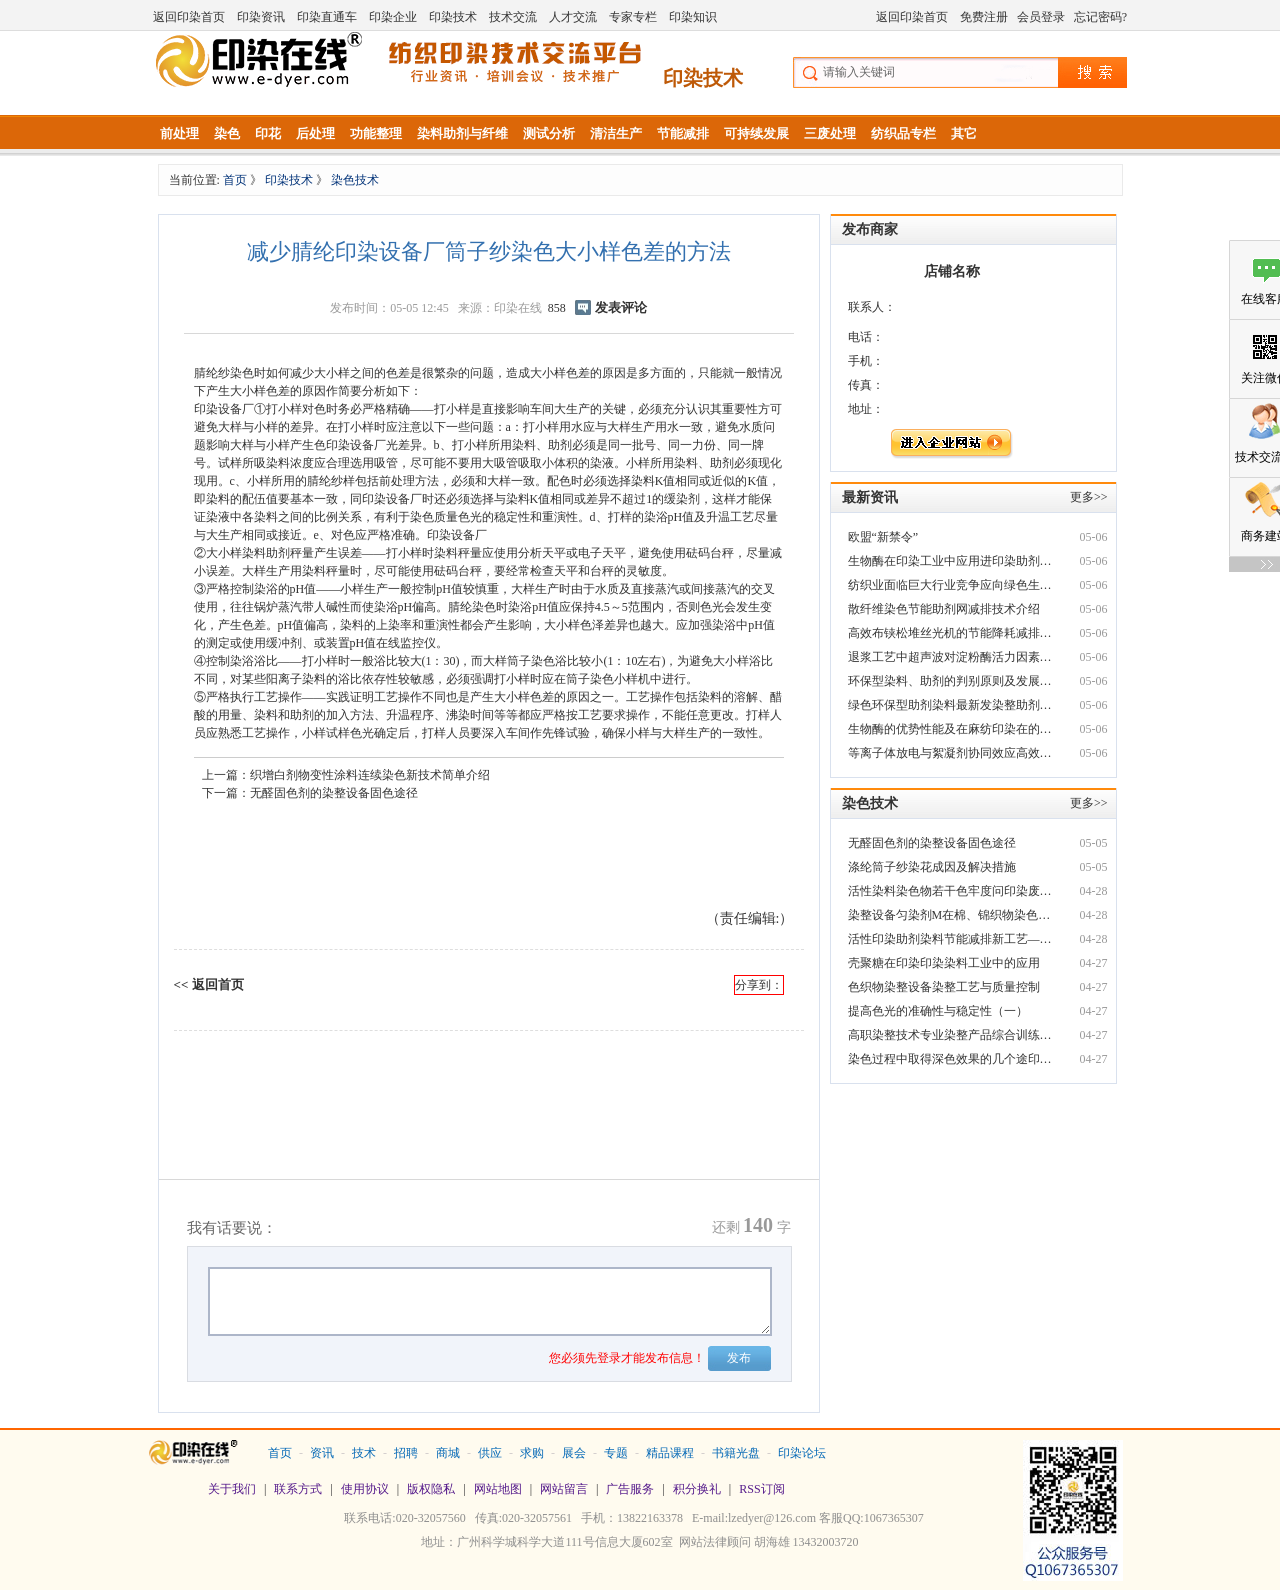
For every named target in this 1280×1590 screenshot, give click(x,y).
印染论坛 (802, 1453)
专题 (616, 1453)
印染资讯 (261, 17)
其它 (964, 133)
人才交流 (573, 17)
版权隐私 (431, 1489)
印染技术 (453, 17)
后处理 (315, 133)
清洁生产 (616, 133)
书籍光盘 (736, 1453)
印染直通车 (327, 17)
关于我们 (232, 1489)
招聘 (406, 1453)
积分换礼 (697, 1489)
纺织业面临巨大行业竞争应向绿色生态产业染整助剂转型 (952, 585)
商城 (448, 1453)
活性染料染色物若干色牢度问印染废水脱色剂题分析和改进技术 (952, 891)
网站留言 (564, 1489)
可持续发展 (756, 133)
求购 (532, 1453)
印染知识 (693, 17)
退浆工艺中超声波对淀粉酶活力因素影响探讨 (952, 657)
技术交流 (513, 17)
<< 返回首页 (209, 984)
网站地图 (498, 1489)
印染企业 (393, 17)
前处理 (179, 133)
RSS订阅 (761, 1489)
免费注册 (984, 17)
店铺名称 (952, 271)
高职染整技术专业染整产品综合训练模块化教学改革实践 (952, 1035)
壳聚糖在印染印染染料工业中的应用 (944, 963)
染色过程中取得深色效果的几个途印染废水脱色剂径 (952, 1059)
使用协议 (365, 1489)
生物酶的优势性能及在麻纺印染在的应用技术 (952, 729)
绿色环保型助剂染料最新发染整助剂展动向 (952, 705)
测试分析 (549, 133)
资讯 (322, 1453)
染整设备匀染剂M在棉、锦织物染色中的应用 (952, 915)
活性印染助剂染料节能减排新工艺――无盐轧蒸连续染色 (952, 939)
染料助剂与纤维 (462, 133)
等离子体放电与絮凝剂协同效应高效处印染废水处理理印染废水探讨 (952, 753)
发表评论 (621, 307)
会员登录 (1041, 17)
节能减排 (683, 133)
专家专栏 (633, 17)
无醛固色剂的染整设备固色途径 (334, 793)
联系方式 (298, 1489)
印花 (268, 133)
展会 (574, 1453)
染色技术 (355, 180)
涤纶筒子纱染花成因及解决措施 (932, 867)
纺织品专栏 (903, 133)
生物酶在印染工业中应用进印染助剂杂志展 (952, 561)
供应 (490, 1453)
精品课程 (670, 1453)
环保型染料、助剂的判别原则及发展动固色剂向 (952, 681)
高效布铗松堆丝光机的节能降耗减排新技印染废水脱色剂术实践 (952, 633)
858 (557, 308)
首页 (236, 180)
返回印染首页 (189, 17)
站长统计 (640, 1571)
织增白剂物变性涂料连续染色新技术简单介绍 (370, 775)
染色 (227, 133)
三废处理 (830, 133)
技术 (364, 1453)
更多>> (1089, 497)
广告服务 (630, 1489)
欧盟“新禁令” (883, 537)
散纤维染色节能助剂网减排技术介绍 (944, 609)
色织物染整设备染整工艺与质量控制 (944, 987)
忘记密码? (1100, 17)
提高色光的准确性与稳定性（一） (938, 1011)
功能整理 (376, 133)
